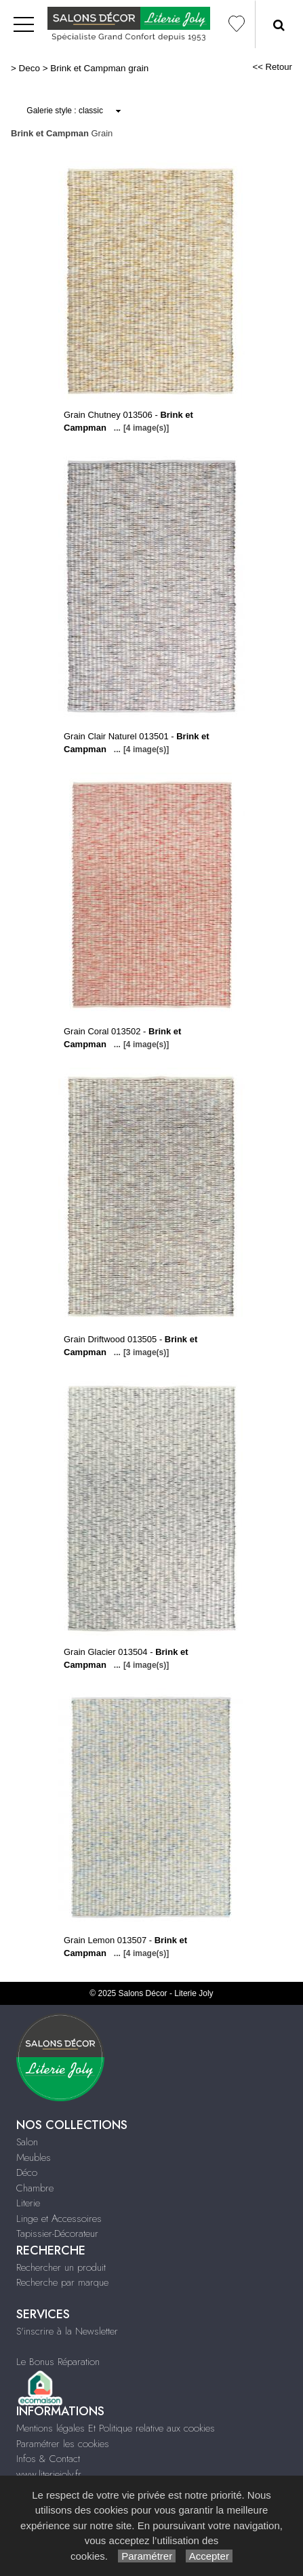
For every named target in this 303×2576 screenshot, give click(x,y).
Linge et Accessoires (59, 2218)
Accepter (209, 2556)
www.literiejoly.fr (48, 2474)
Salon (27, 2141)
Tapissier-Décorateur (57, 2233)
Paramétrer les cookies (62, 2443)
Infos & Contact (48, 2458)
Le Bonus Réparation (58, 2361)
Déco (26, 2172)
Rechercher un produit (61, 2267)
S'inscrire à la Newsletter (67, 2331)
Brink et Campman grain (99, 68)
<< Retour (272, 67)
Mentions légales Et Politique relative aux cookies (115, 2428)
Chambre (35, 2188)
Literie (28, 2203)
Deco (29, 68)
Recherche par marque (62, 2282)
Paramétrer (147, 2556)
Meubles (33, 2157)
